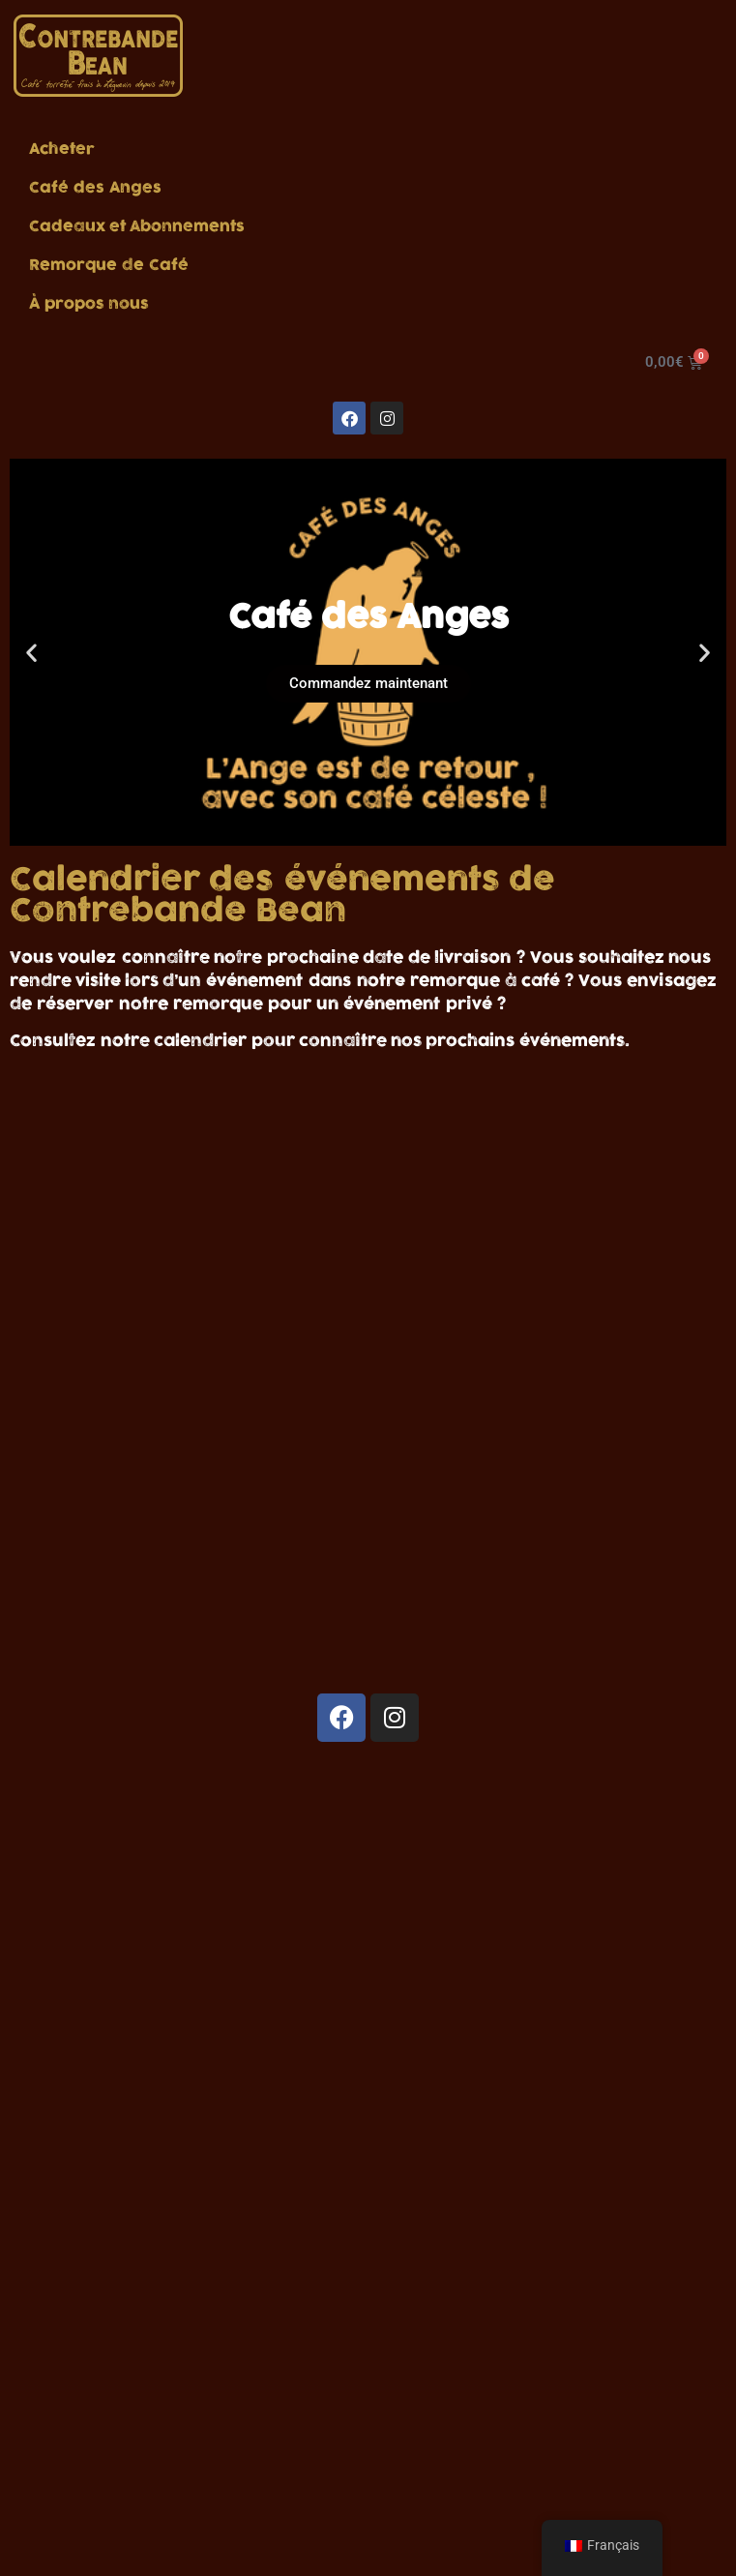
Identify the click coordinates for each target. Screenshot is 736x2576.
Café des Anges (95, 187)
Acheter (62, 149)
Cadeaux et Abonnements (137, 226)
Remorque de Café (109, 265)
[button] (31, 653)
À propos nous (89, 304)
